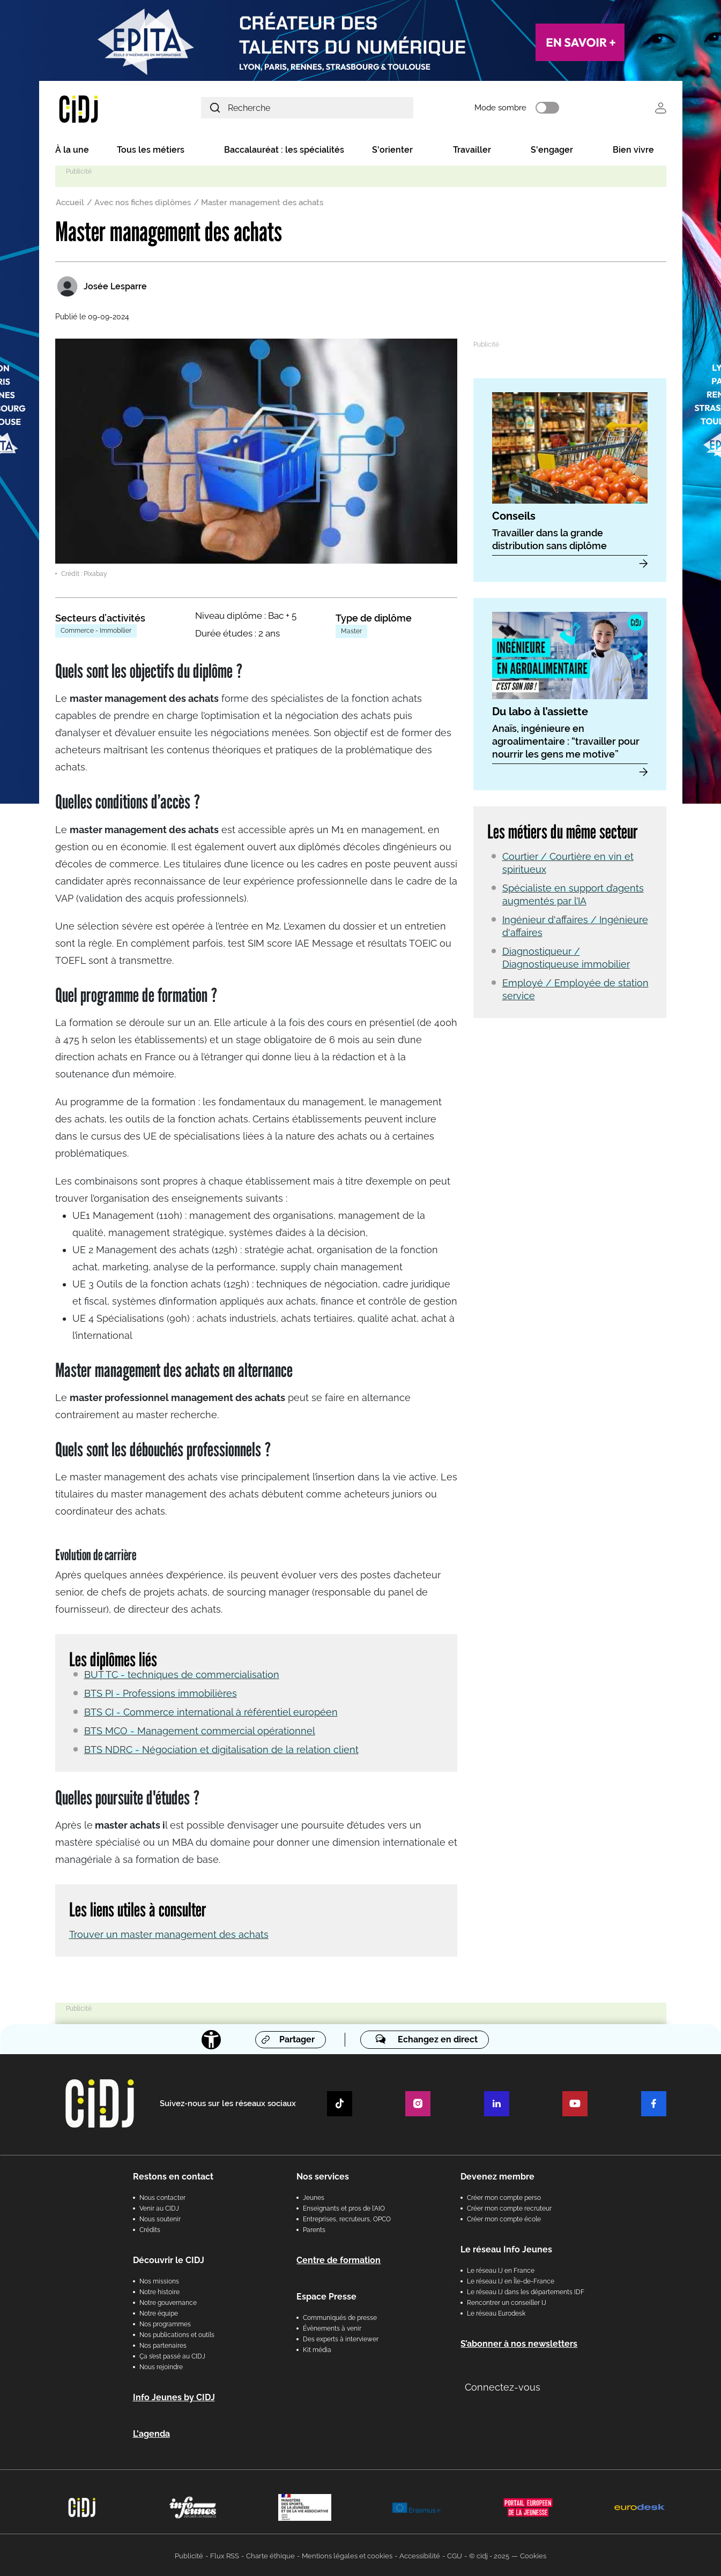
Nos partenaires (163, 2344)
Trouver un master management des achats (169, 1932)
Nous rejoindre (161, 2365)
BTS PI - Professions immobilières (160, 1692)
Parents (314, 2228)
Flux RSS (224, 2554)
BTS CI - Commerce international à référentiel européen (211, 1711)
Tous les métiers (150, 151)
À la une (72, 151)
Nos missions (159, 2279)
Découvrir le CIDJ (168, 2258)
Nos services (322, 2175)
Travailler (472, 151)
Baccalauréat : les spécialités (284, 151)
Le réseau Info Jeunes (506, 2248)
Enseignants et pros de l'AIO (344, 2207)
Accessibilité (419, 2554)
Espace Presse (326, 2295)
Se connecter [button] (660, 108)
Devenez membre (497, 2175)
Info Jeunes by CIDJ (174, 2396)
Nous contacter (162, 2196)
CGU (454, 2554)
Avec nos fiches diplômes (142, 204)
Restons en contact (173, 2175)
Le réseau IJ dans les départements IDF (525, 2290)
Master (351, 632)
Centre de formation (338, 2258)
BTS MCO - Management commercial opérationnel (199, 1729)
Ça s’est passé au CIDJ (172, 2354)
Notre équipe (158, 2312)
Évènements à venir (332, 2327)
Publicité (189, 2554)
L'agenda (151, 2432)
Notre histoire (159, 2290)
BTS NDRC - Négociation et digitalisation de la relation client (221, 1748)
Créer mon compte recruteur (509, 2207)
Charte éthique (270, 2554)
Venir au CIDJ (159, 2207)
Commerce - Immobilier (96, 632)
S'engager (552, 151)
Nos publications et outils (176, 2333)
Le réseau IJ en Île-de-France (510, 2279)
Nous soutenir (160, 2217)
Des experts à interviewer (340, 2337)
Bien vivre (633, 151)
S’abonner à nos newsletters (518, 2342)
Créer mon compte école (504, 2217)
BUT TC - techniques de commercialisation (181, 1673)
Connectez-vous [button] (502, 2385)
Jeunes (313, 2196)
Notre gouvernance (168, 2301)
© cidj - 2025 (489, 2554)
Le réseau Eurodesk (496, 2312)
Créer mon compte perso (504, 2196)
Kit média (317, 2348)
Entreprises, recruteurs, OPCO (347, 2217)
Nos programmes (165, 2322)
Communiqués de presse (340, 2316)
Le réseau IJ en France (500, 2269)
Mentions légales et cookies (347, 2554)
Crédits (149, 2228)
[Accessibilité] (211, 2038)
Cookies (533, 2554)
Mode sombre (516, 109)
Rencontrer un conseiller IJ (506, 2301)
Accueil (70, 204)
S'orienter (392, 151)
